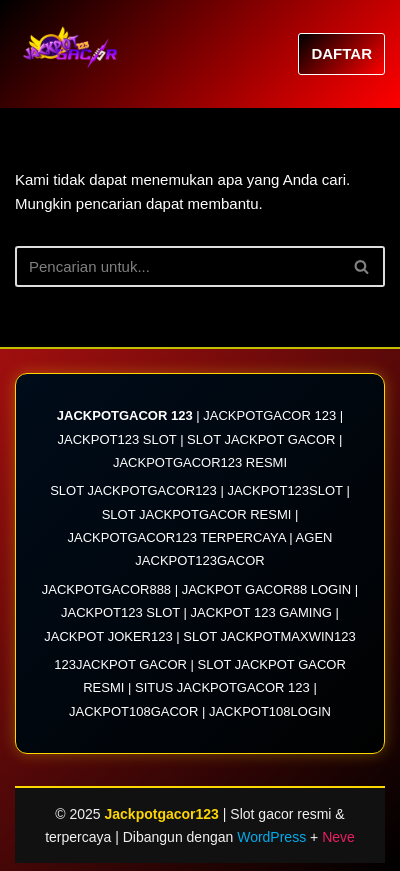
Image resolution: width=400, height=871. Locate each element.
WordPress (271, 837)
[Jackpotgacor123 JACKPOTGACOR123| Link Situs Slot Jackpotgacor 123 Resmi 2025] (75, 54)
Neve (338, 837)
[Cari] (177, 266)
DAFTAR (341, 53)
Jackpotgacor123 (164, 814)
